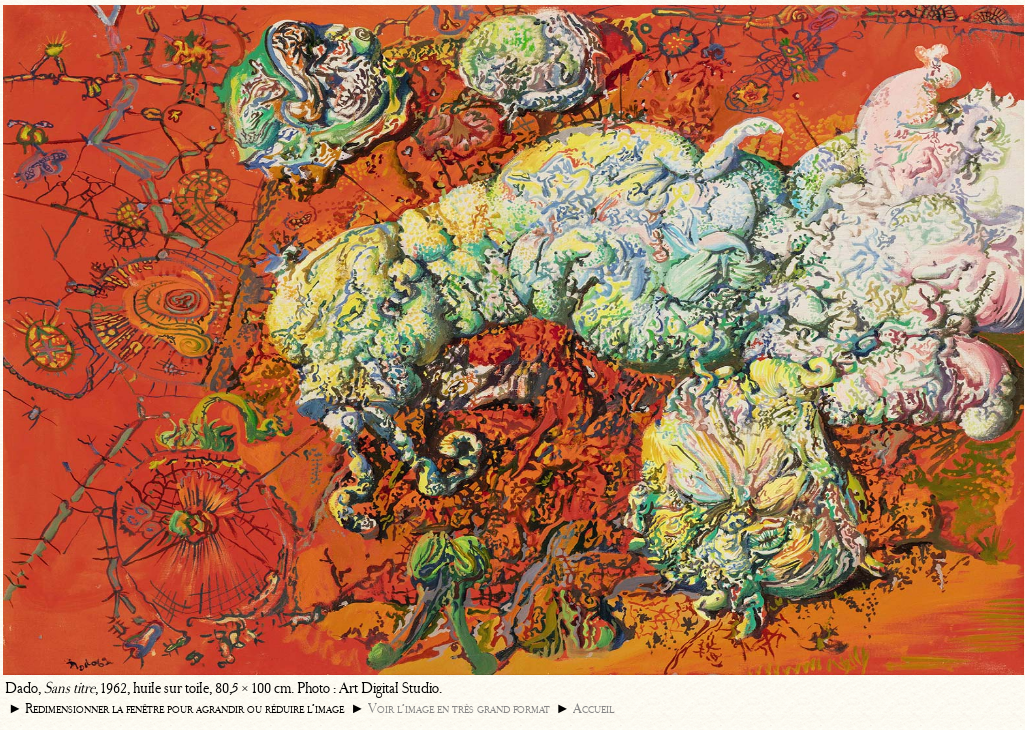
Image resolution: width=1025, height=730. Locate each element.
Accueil (593, 708)
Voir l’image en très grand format (459, 708)
